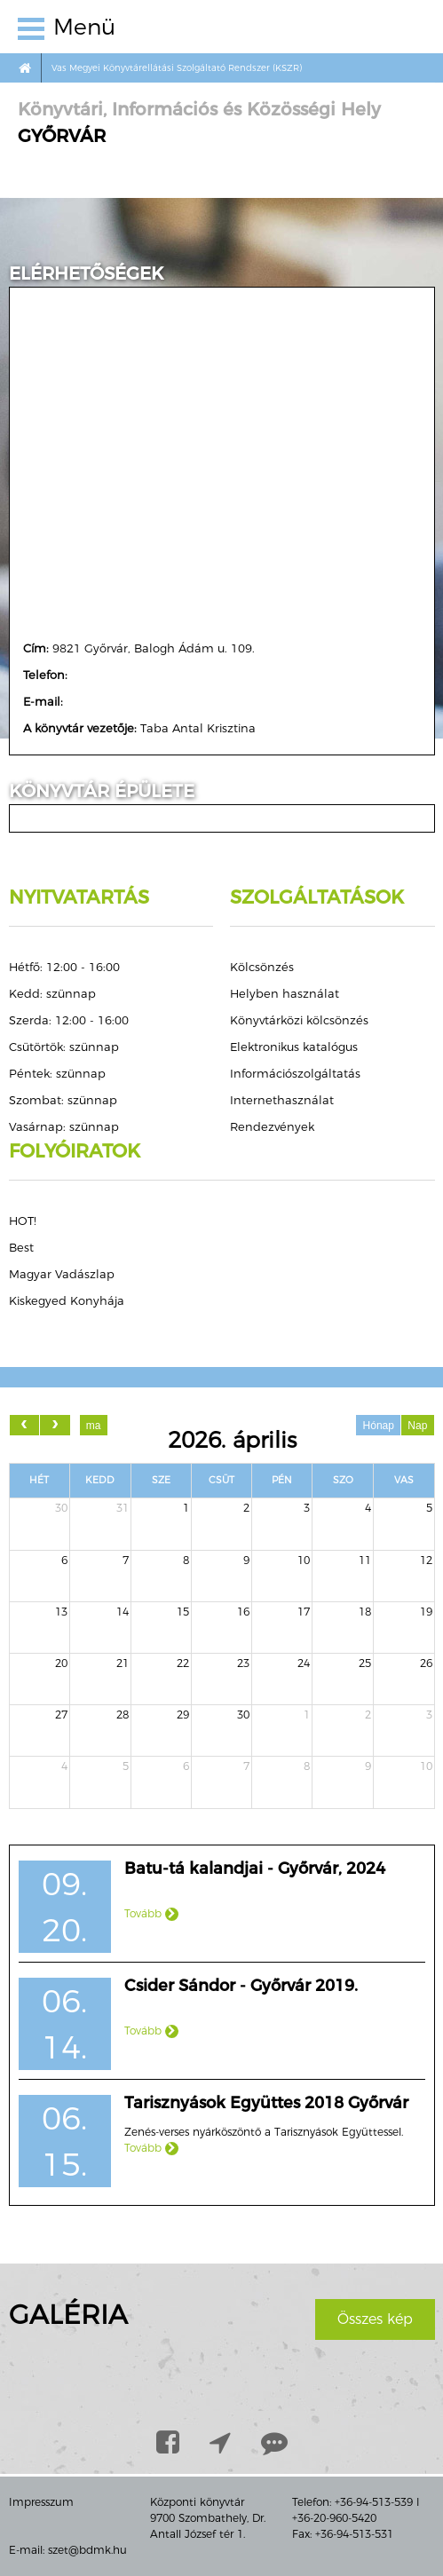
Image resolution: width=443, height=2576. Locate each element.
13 (61, 1611)
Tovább (151, 1913)
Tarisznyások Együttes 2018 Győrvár (266, 2103)
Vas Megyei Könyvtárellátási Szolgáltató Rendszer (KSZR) (176, 68)
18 (365, 1611)
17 (303, 1611)
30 (61, 1507)
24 (303, 1663)
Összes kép (375, 2319)
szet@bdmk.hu (87, 2549)
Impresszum (41, 2502)
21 (122, 1663)
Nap (417, 1425)
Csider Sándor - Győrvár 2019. (241, 1985)
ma (93, 1425)
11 (365, 1560)
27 (61, 1714)
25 (365, 1663)
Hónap (378, 1425)
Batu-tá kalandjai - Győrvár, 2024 (254, 1868)
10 (303, 1560)
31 (122, 1507)
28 (122, 1714)
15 (183, 1611)
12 (426, 1560)
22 (183, 1663)
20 (61, 1663)
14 (122, 1611)
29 (183, 1714)
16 (243, 1611)
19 (426, 1611)
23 (243, 1663)
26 (426, 1663)
